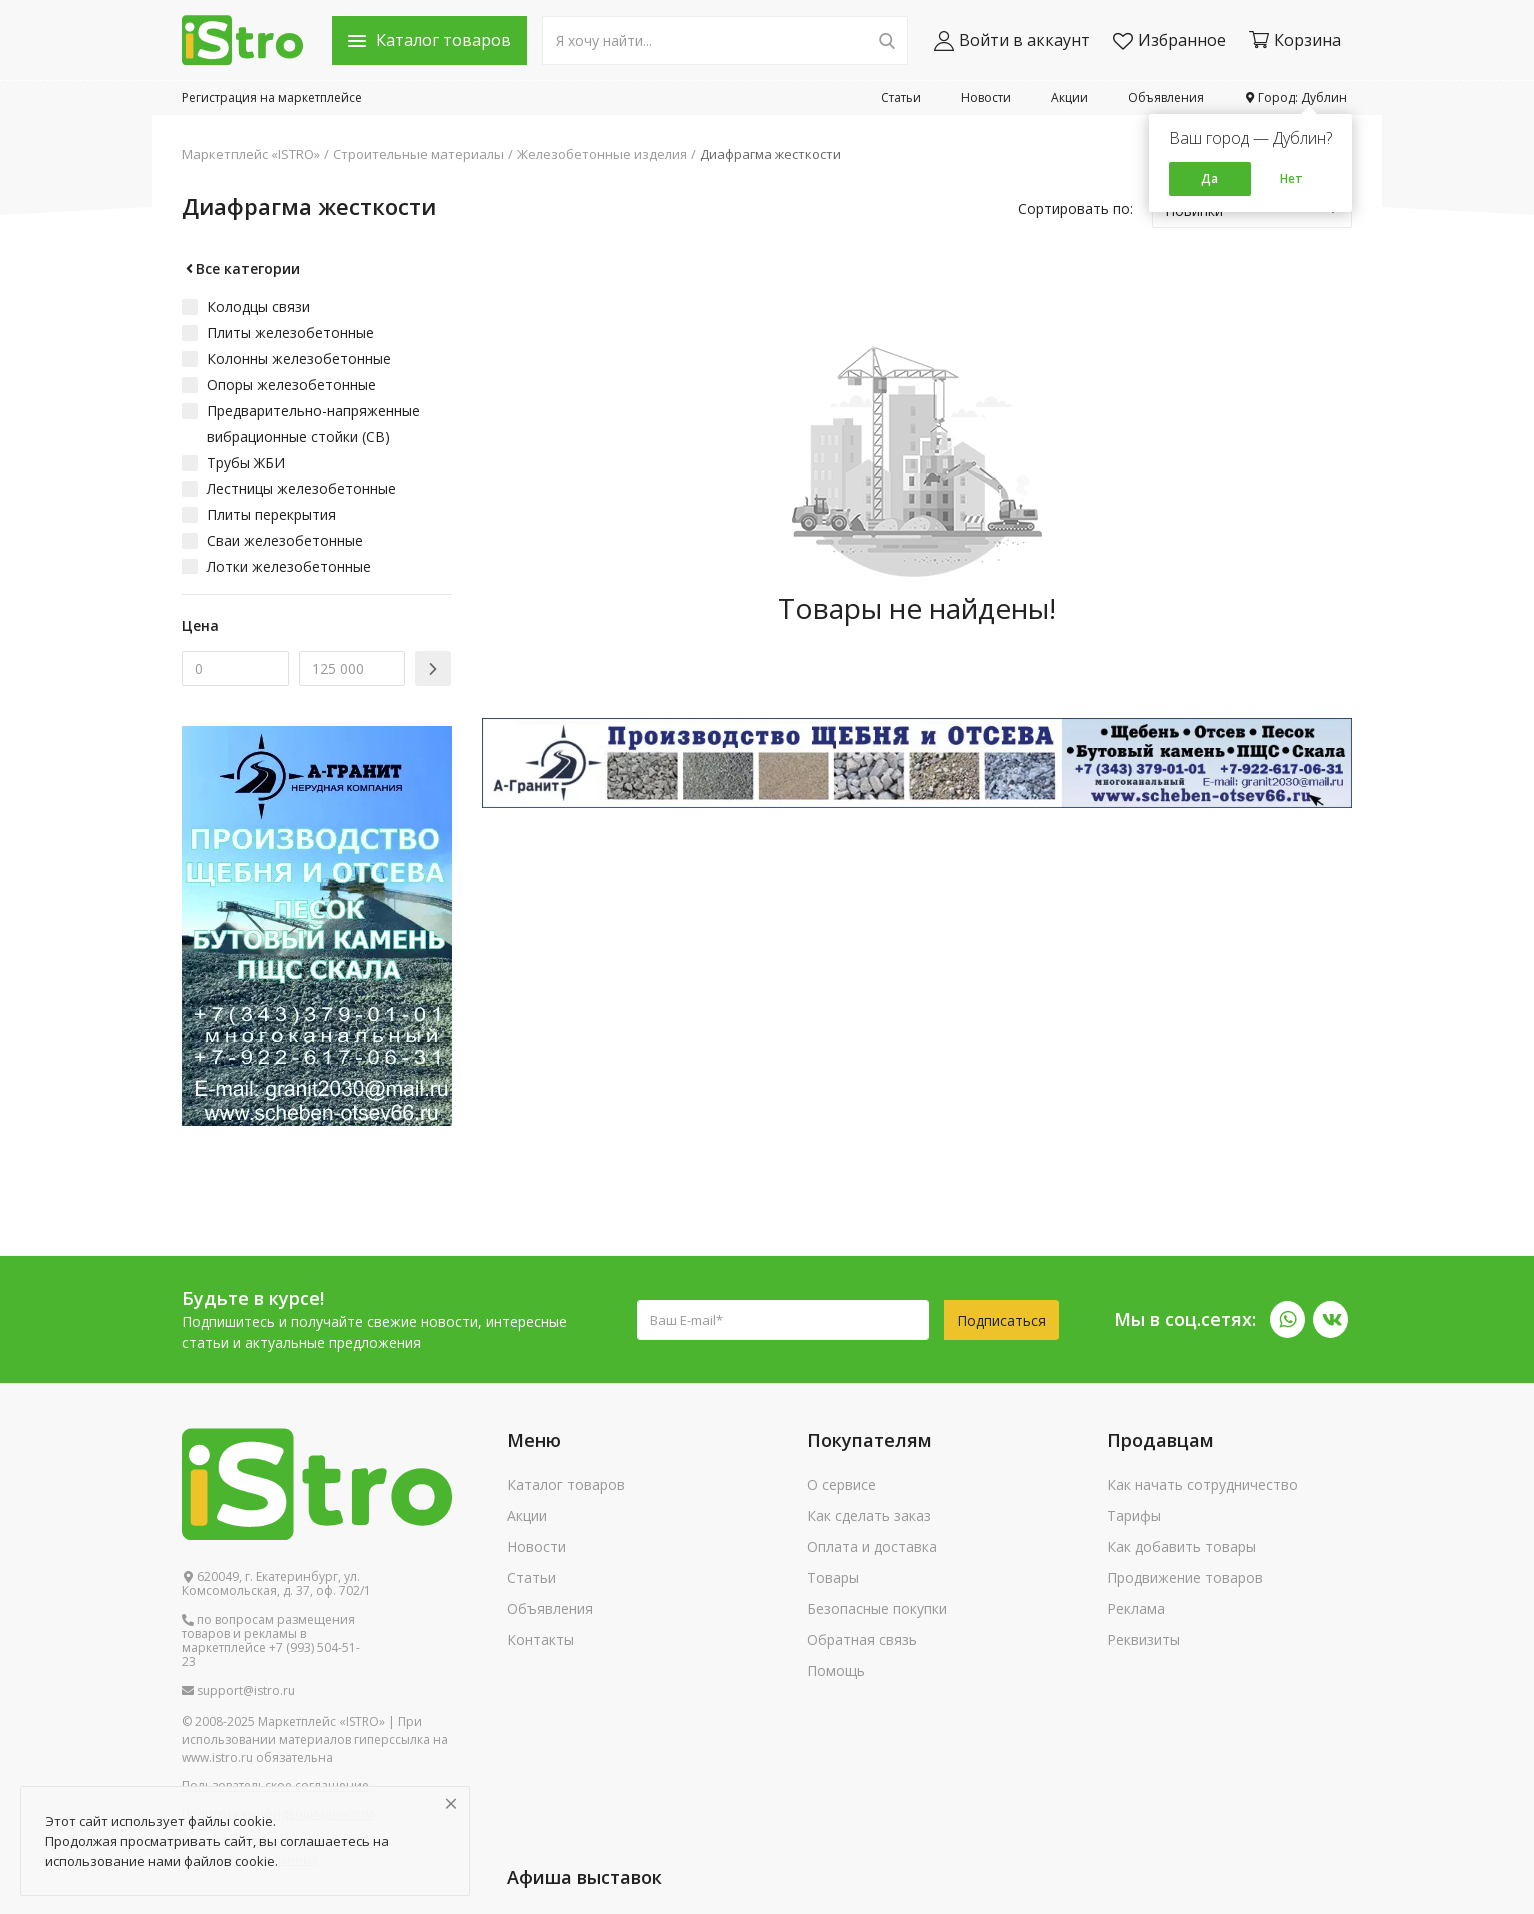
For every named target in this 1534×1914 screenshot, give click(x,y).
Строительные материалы (418, 154)
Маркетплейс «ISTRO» (251, 154)
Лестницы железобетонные (301, 488)
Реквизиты (1143, 1639)
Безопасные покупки (877, 1608)
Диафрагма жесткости (770, 154)
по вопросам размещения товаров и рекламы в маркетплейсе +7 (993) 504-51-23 (271, 1641)
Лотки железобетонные (289, 566)
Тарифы (1134, 1515)
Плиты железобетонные (290, 332)
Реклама (1136, 1608)
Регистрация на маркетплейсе (272, 97)
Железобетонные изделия (602, 154)
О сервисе (841, 1484)
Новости (986, 97)
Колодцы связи (258, 306)
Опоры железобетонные (291, 384)
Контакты (540, 1639)
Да (1209, 178)
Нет (1291, 178)
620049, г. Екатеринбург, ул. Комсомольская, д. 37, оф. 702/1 (276, 1584)
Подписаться (1001, 1320)
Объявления (1166, 97)
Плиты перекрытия (271, 514)
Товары (833, 1577)
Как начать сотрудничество (1202, 1484)
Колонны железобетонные (299, 358)
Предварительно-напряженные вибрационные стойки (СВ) (313, 423)
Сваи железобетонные (285, 540)
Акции (1069, 97)
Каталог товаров (566, 1484)
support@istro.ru (238, 1691)
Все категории (241, 268)
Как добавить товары (1181, 1546)
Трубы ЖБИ (246, 462)
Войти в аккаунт (1012, 40)
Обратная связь (862, 1639)
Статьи (901, 97)
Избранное (1169, 40)
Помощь (836, 1670)
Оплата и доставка (872, 1546)
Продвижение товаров (1185, 1577)
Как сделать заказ (869, 1515)
